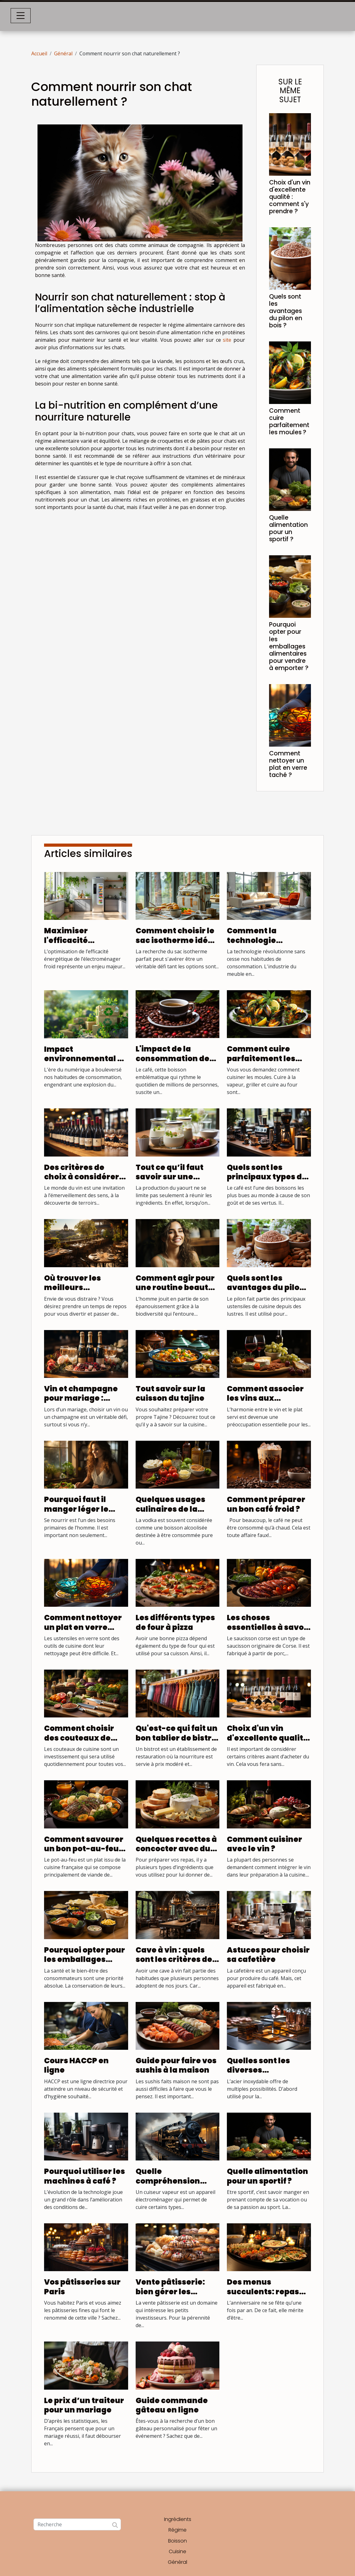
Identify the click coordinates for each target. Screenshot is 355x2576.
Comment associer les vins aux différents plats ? (265, 1398)
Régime (177, 2529)
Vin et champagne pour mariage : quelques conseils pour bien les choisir (84, 1403)
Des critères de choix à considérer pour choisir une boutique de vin (81, 1181)
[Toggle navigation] (21, 15)
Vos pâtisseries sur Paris (82, 2286)
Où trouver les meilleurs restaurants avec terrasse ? (79, 1292)
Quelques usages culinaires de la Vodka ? (170, 1509)
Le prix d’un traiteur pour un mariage (84, 2405)
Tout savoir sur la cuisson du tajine (170, 1393)
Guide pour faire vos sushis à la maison (176, 2065)
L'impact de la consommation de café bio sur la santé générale (176, 1063)
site (227, 339)
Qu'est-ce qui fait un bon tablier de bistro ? (177, 1737)
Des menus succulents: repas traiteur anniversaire (263, 2296)
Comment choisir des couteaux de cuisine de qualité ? (83, 1737)
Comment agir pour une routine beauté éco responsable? (175, 1287)
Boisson (177, 2540)
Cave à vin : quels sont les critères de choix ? (174, 1959)
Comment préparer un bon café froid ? (266, 1504)
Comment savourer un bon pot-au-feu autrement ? (83, 1848)
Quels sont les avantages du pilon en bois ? (285, 311)
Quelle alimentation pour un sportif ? (288, 528)
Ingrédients (177, 2519)
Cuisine (177, 2551)
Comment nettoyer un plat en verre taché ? (288, 764)
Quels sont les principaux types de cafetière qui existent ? (267, 1181)
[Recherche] (77, 2524)
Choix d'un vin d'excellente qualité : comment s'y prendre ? (289, 196)
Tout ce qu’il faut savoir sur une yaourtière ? (169, 1177)
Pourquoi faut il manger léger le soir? (76, 1509)
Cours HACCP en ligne (76, 2065)
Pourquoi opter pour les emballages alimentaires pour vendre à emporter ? (288, 646)
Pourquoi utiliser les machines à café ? (84, 2176)
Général (63, 53)
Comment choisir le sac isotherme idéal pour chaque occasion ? (176, 944)
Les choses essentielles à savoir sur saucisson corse (268, 1627)
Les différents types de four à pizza (175, 1622)
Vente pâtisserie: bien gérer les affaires (170, 2291)
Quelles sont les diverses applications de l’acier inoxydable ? (266, 2074)
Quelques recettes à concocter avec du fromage (176, 1848)
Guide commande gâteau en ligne (172, 2405)
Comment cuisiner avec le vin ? (264, 1844)
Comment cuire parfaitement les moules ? (289, 421)
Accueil (39, 53)
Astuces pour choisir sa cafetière (268, 1954)
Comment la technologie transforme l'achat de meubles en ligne (267, 944)
